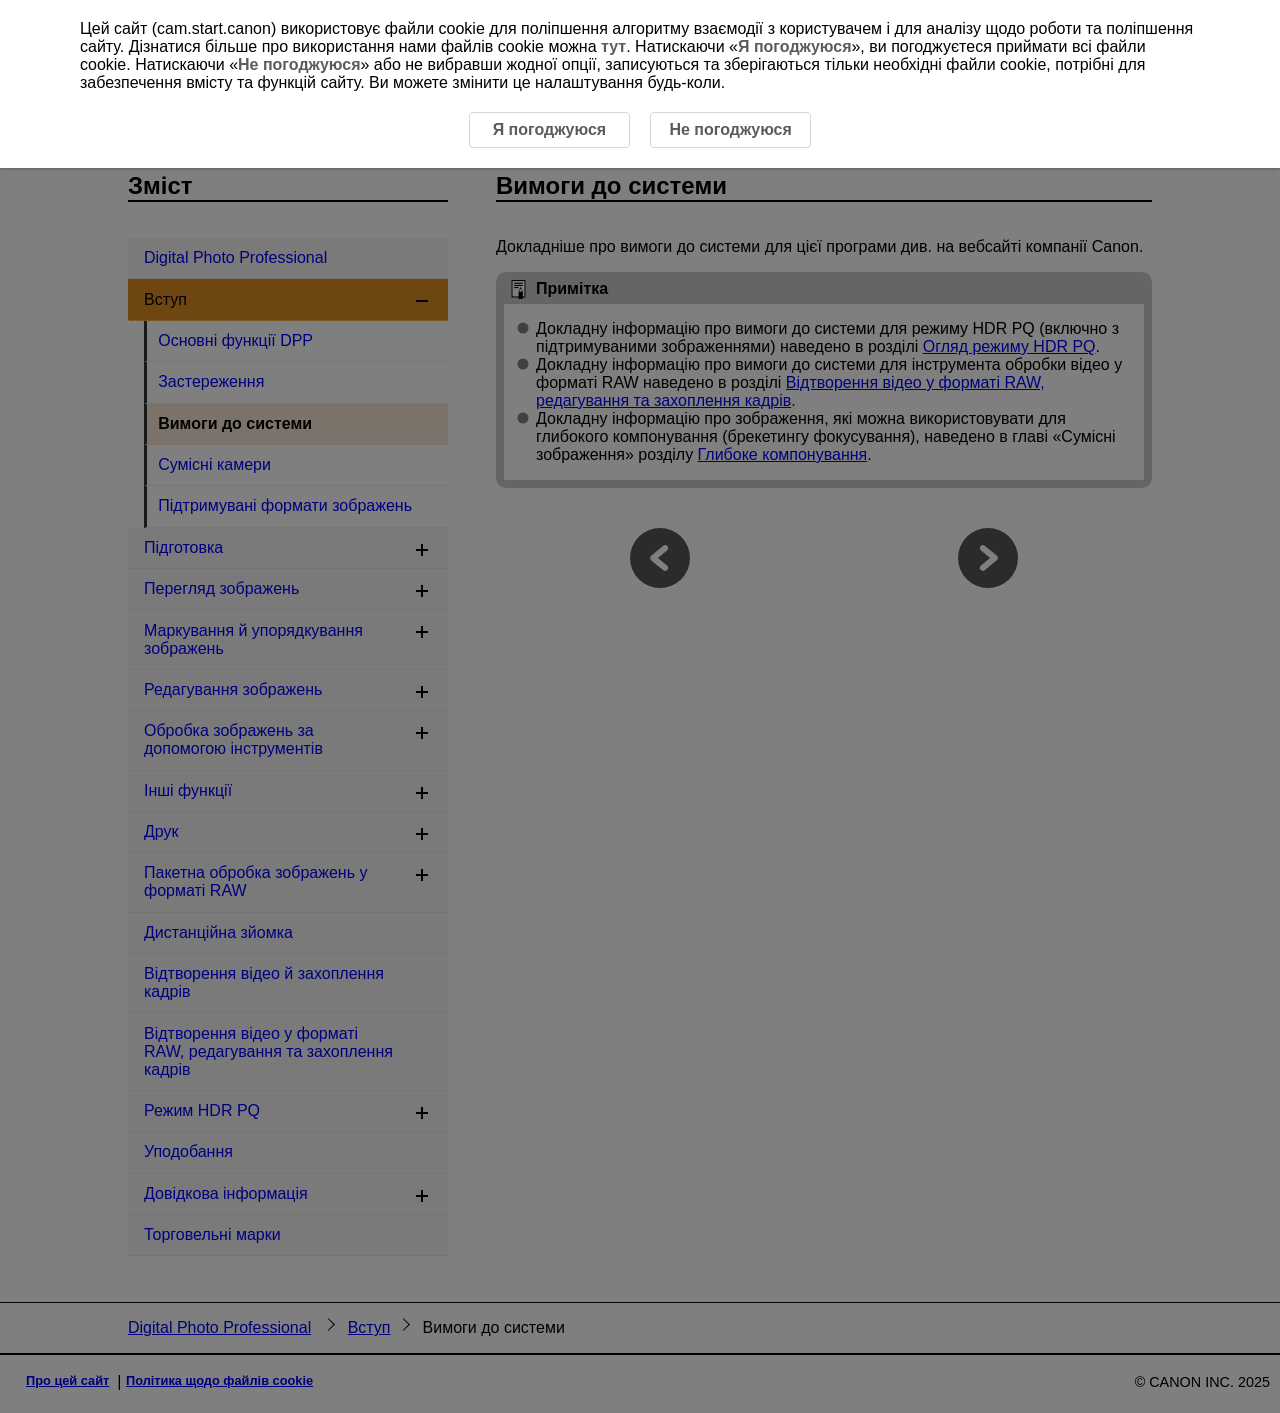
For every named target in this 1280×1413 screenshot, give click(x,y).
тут (613, 46)
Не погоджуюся (299, 64)
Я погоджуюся (794, 46)
